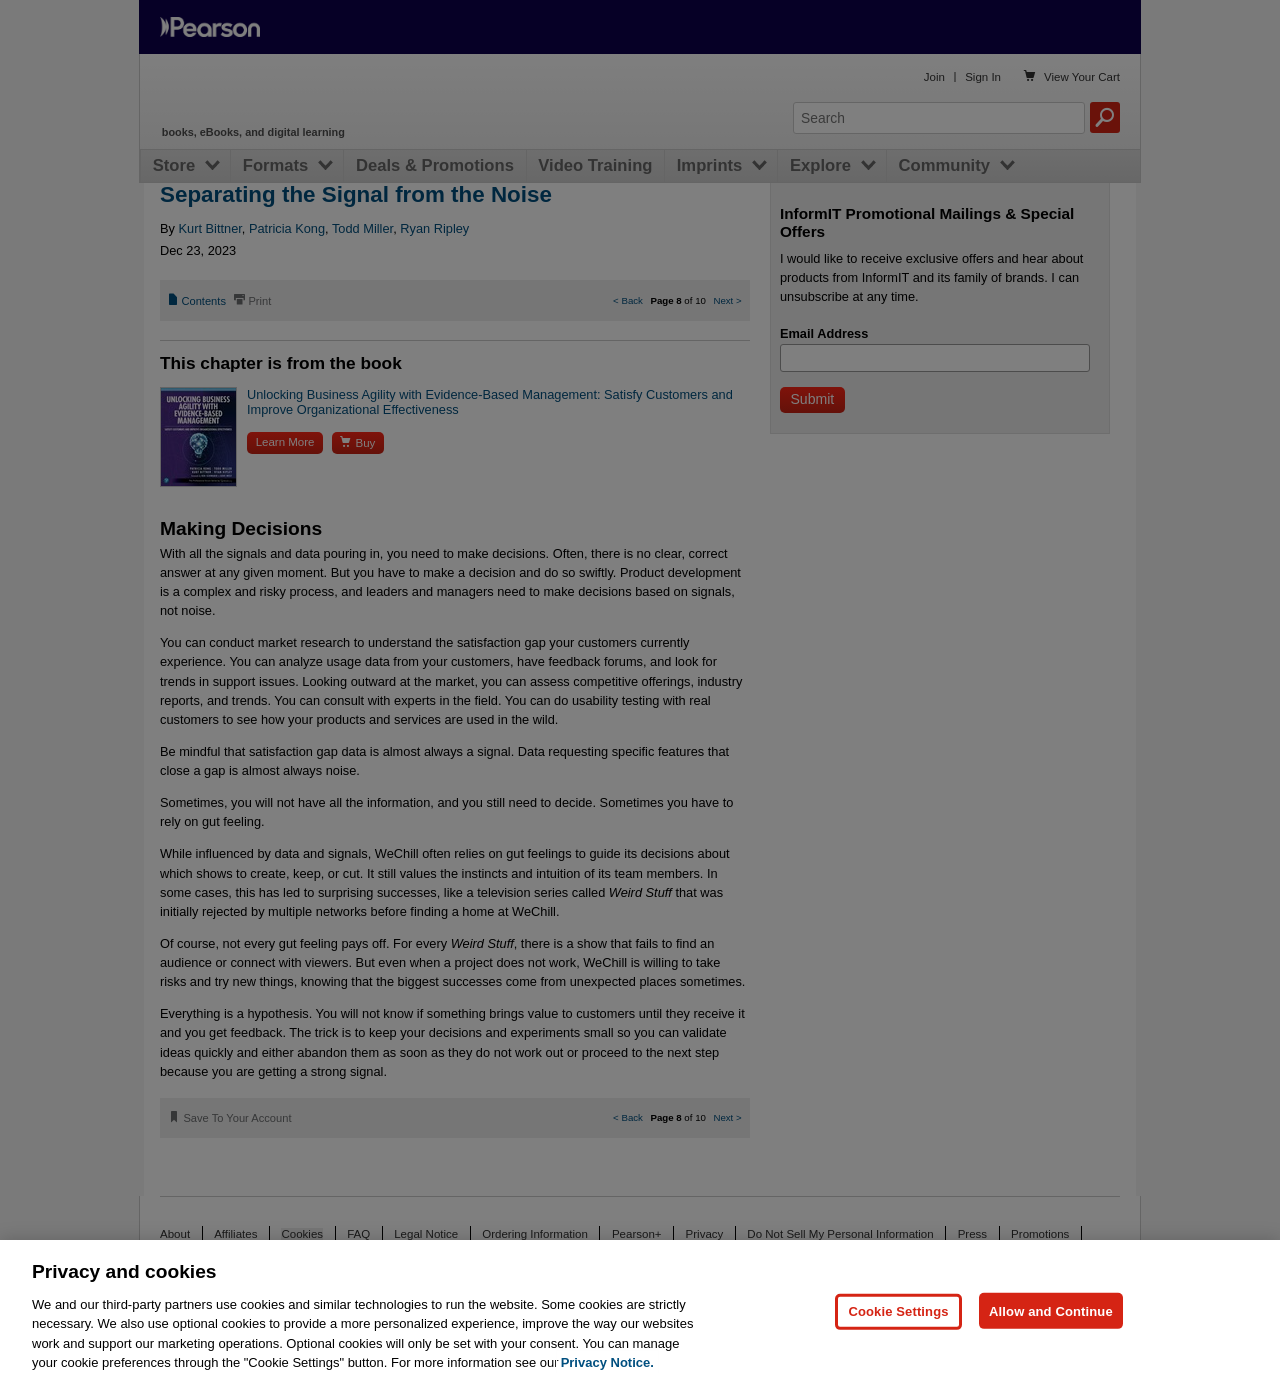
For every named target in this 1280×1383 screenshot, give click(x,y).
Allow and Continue (1051, 1310)
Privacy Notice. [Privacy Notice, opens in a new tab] (607, 1362)
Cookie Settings (898, 1310)
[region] (640, 1311)
